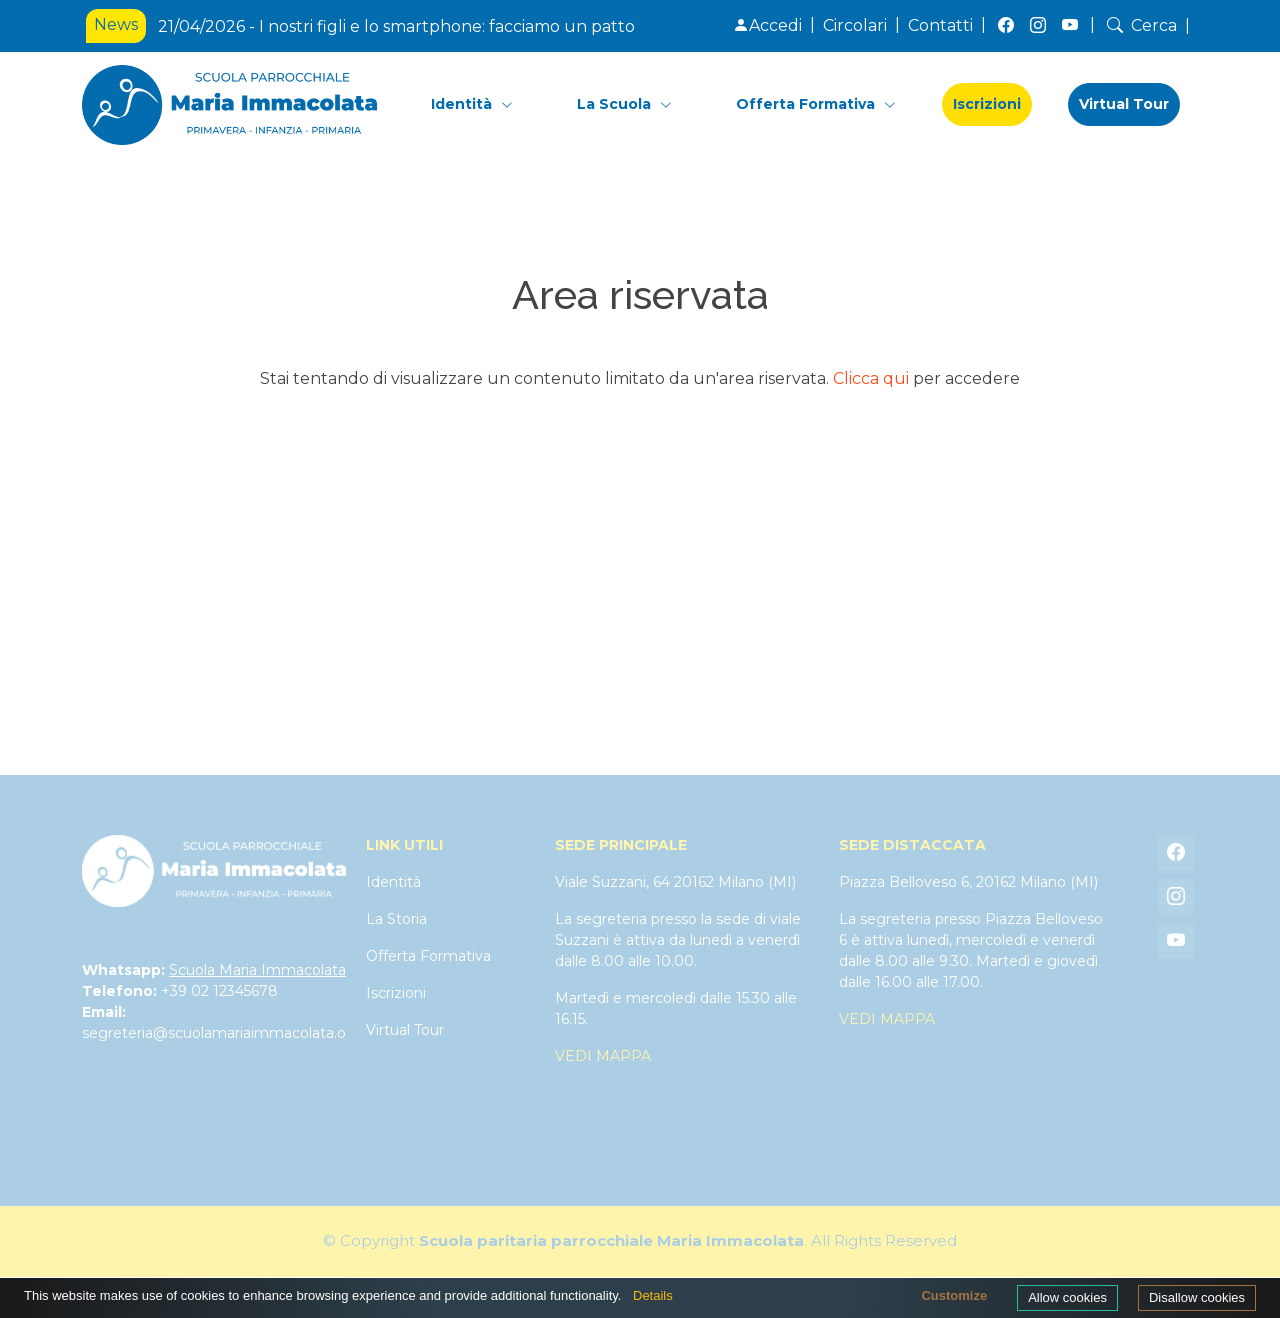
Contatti (940, 25)
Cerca (1140, 25)
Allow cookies (1067, 1297)
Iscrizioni (987, 104)
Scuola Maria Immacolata (257, 970)
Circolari (855, 25)
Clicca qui (871, 378)
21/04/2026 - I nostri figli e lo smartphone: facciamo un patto (396, 26)
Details (653, 1295)
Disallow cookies (1197, 1297)
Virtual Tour (1124, 104)
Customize (954, 1295)
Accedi (767, 25)
